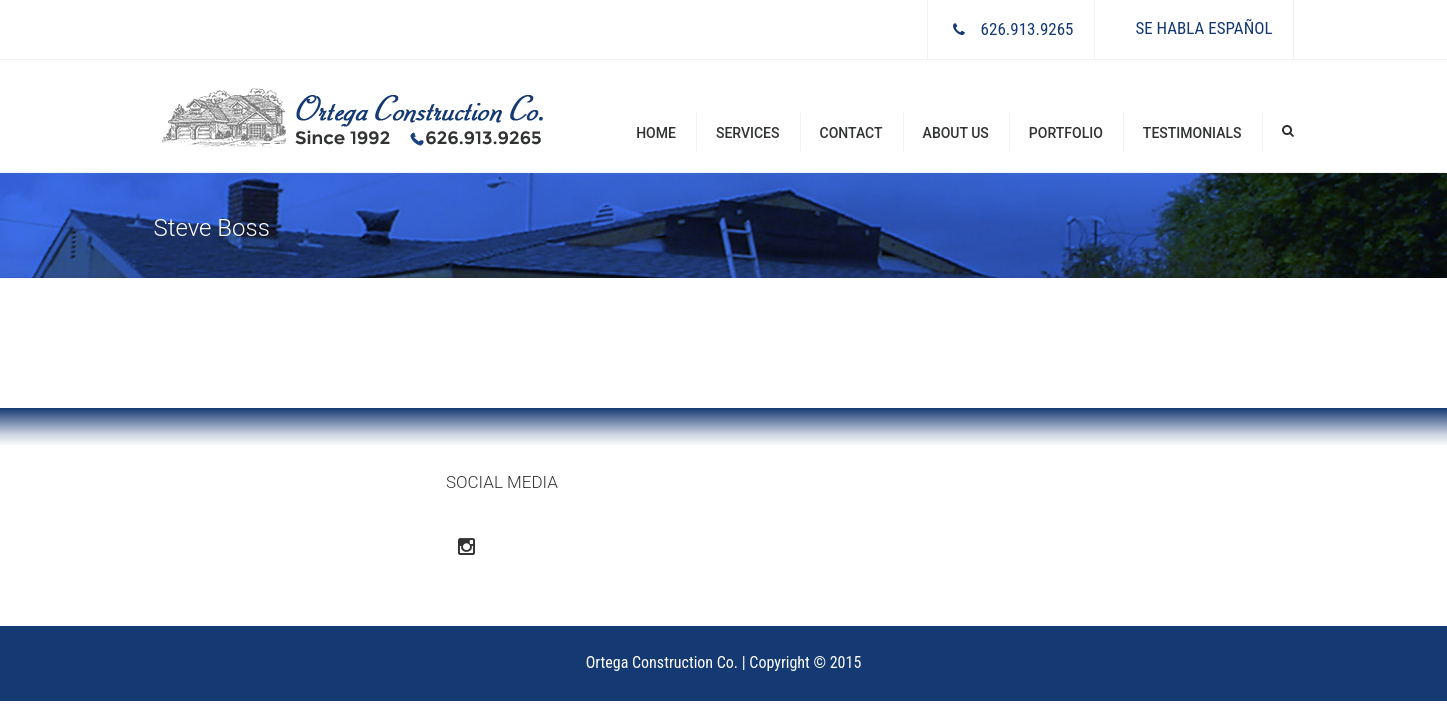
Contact (851, 133)
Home (656, 133)
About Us (956, 133)
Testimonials (1192, 133)
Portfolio (1066, 133)
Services (748, 133)
